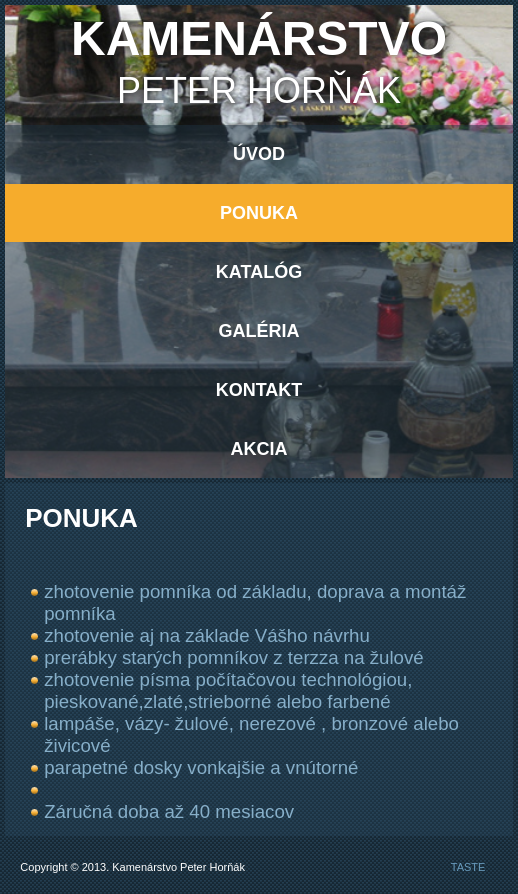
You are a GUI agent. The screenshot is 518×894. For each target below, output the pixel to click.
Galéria (259, 331)
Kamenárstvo (259, 38)
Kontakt (259, 390)
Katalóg (259, 272)
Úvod (259, 154)
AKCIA (259, 449)
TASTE (468, 867)
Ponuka (259, 213)
